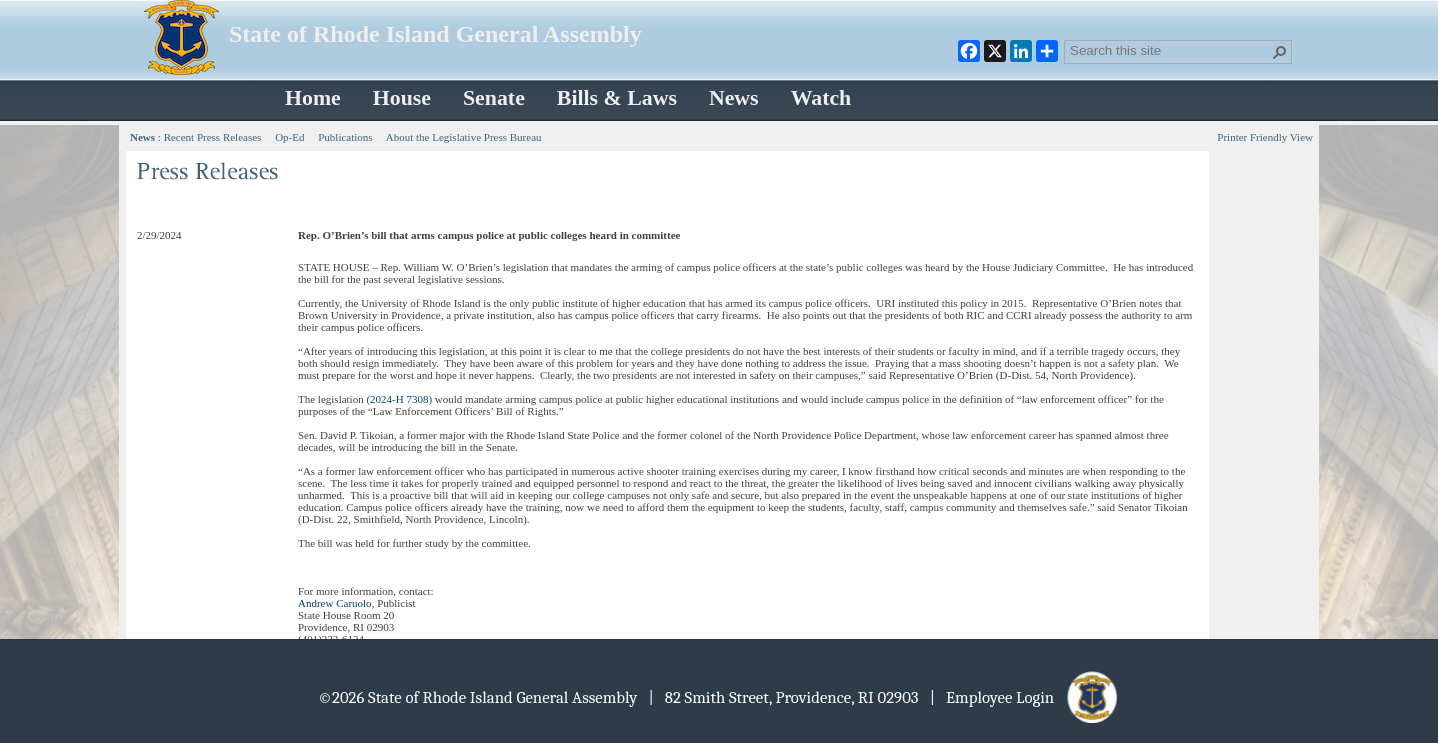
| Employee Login (1025, 697)
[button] (1280, 52)
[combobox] (1170, 50)
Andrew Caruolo (335, 603)
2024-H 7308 (399, 399)
